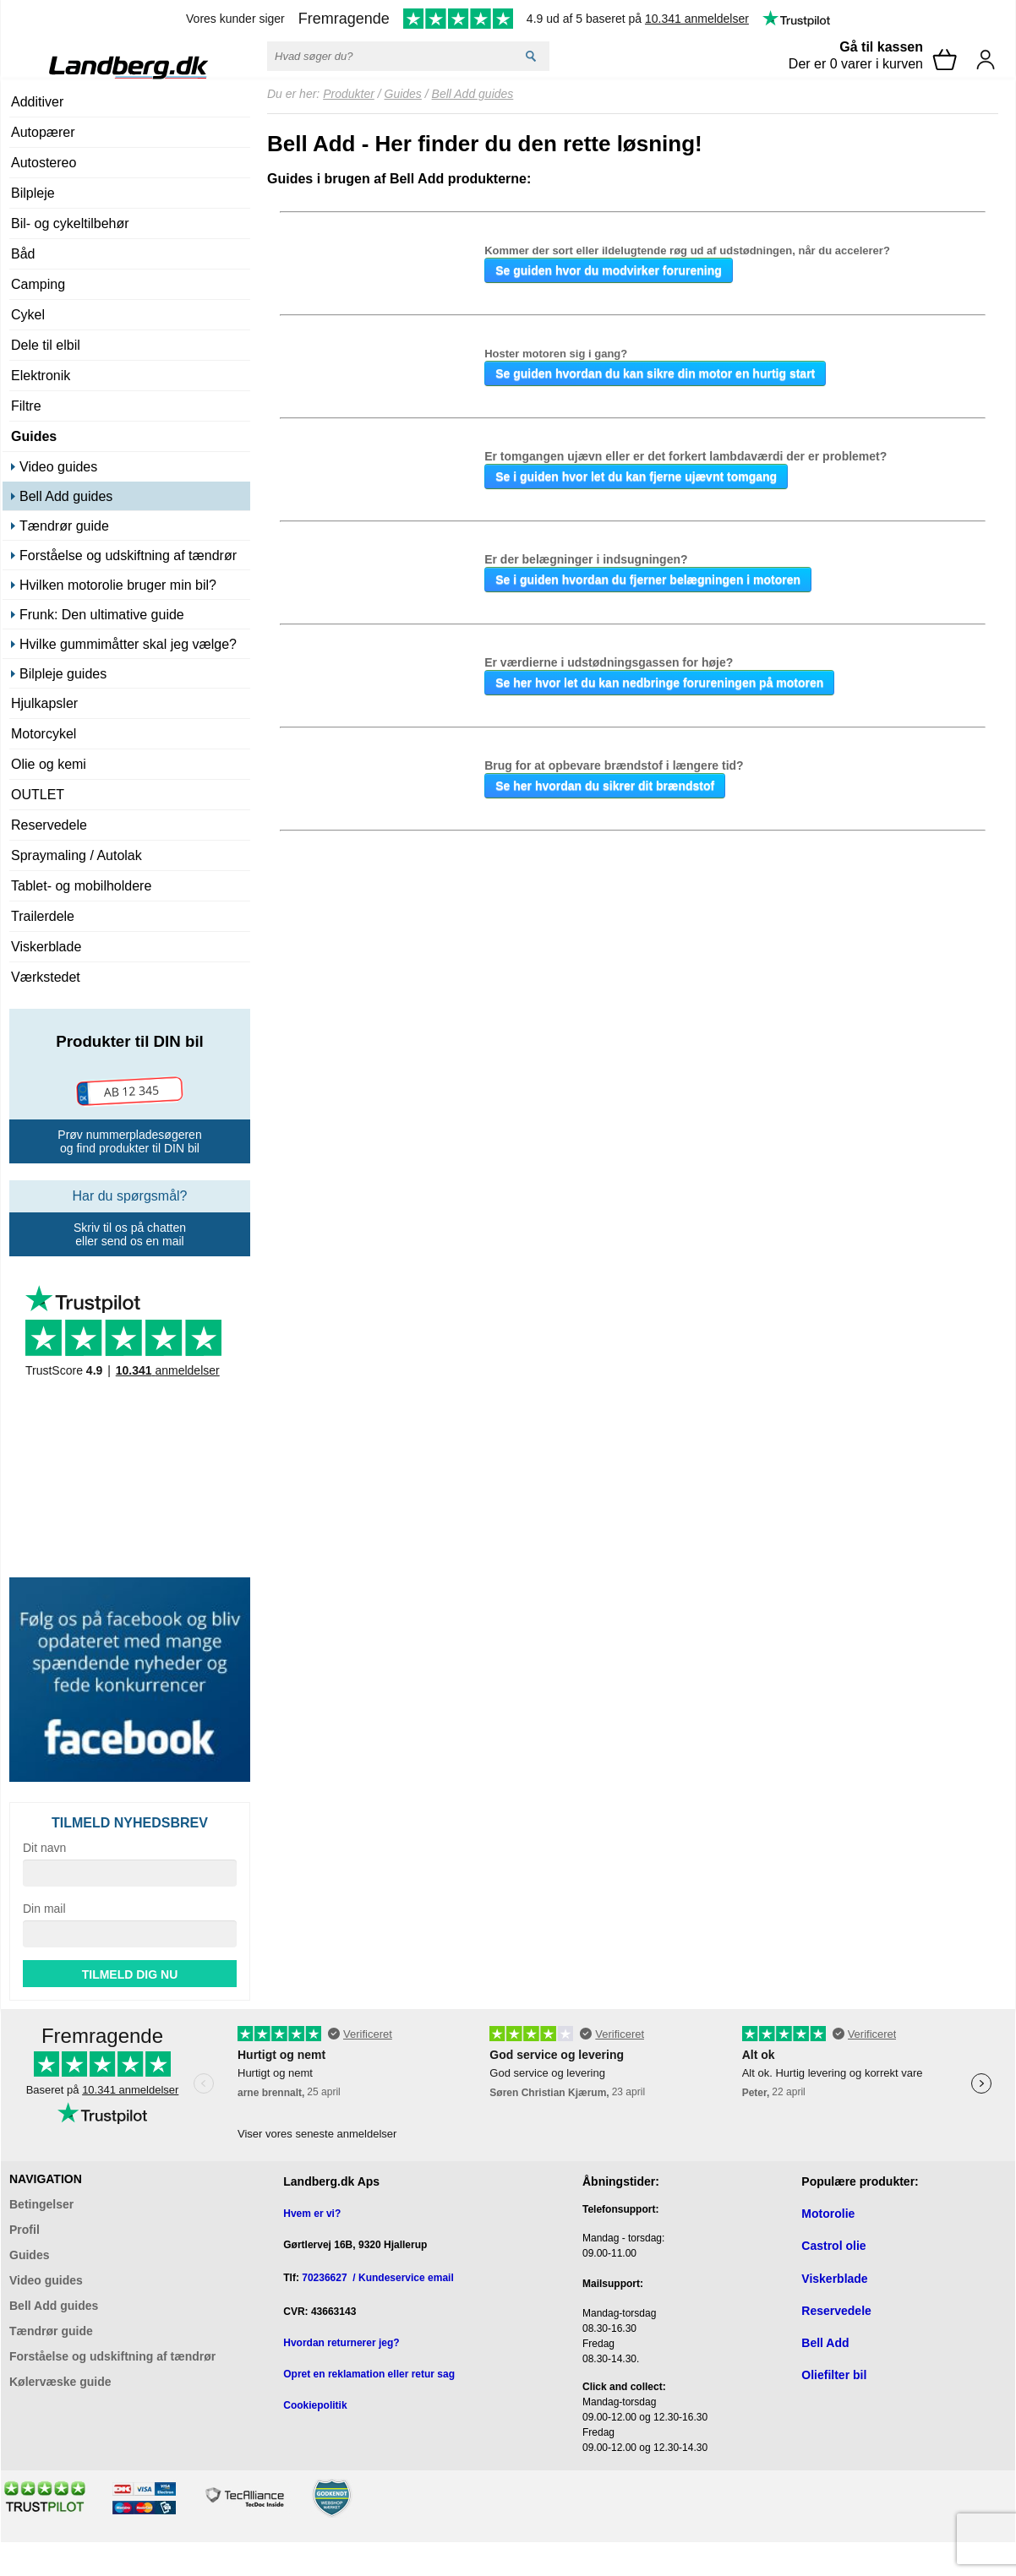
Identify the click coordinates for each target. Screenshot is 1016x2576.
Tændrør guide (64, 526)
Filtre (26, 406)
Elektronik (40, 375)
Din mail (44, 1908)
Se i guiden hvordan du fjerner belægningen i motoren (647, 579)
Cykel (28, 315)
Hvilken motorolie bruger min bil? (117, 585)
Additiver (37, 102)
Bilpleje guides (63, 674)
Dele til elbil (45, 345)
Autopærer (43, 132)
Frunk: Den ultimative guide (101, 614)
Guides (34, 436)
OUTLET (37, 794)
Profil (24, 2229)
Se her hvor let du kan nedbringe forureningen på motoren (659, 682)
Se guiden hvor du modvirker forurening (608, 270)
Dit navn (44, 1847)
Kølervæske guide (60, 2381)
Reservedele (49, 825)
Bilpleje (33, 193)
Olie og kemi (48, 764)
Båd (23, 254)
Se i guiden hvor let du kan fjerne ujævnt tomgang (636, 476)
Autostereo (43, 162)
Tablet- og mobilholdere (81, 886)
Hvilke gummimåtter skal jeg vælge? (128, 644)
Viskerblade (46, 946)
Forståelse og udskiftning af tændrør (128, 555)
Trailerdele (42, 916)
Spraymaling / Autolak (76, 855)
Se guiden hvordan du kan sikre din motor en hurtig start (655, 373)
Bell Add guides (65, 496)
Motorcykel (43, 734)
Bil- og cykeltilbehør (70, 223)
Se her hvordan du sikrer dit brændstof (604, 785)
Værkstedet (45, 977)
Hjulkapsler (44, 703)
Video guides (58, 467)
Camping (38, 284)
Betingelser (41, 2204)
